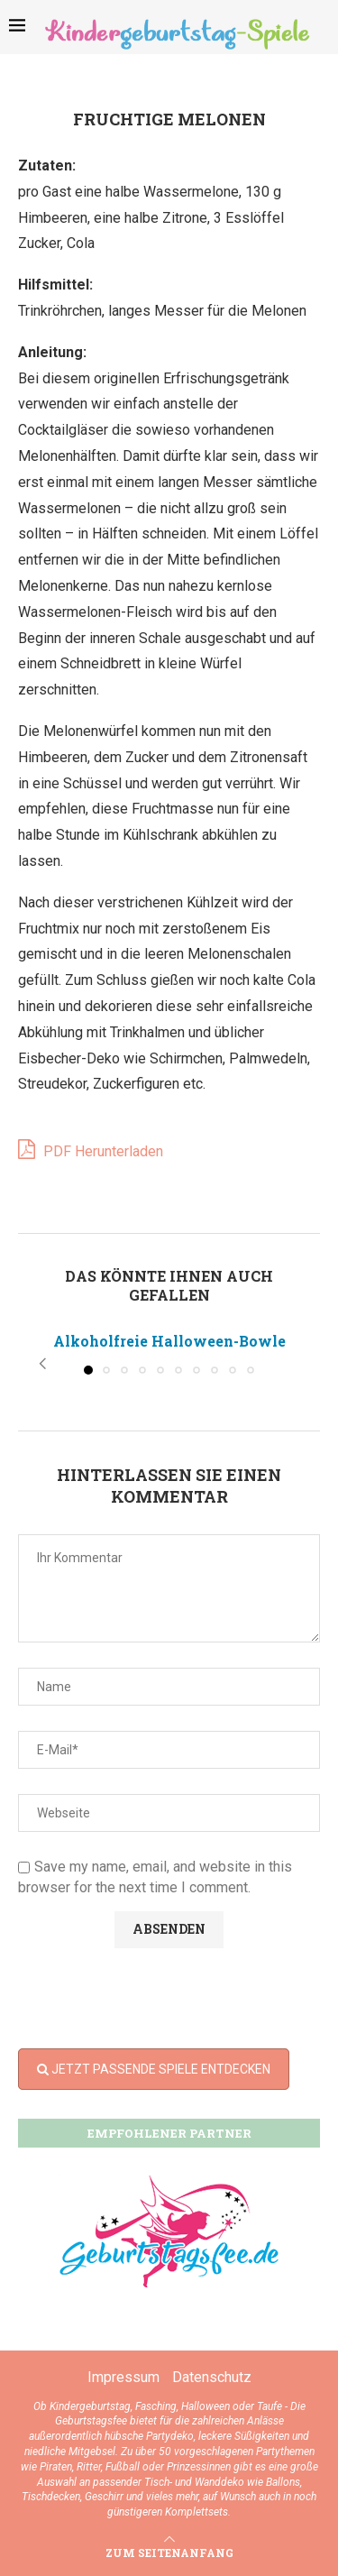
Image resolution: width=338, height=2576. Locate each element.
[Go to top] (169, 2552)
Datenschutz (211, 2377)
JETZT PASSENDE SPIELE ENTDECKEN (153, 2069)
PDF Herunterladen (90, 1149)
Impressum (123, 2377)
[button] (42, 1363)
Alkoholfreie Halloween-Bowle (169, 1340)
